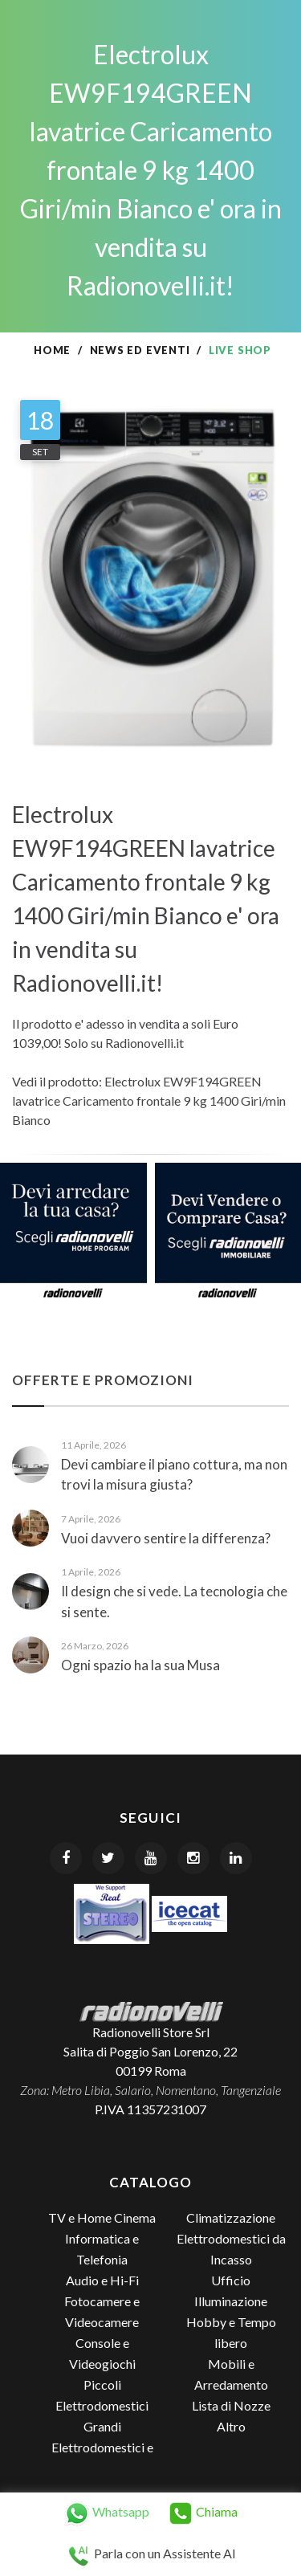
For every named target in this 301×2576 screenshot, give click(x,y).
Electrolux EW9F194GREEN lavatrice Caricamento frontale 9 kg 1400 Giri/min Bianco (149, 1100)
